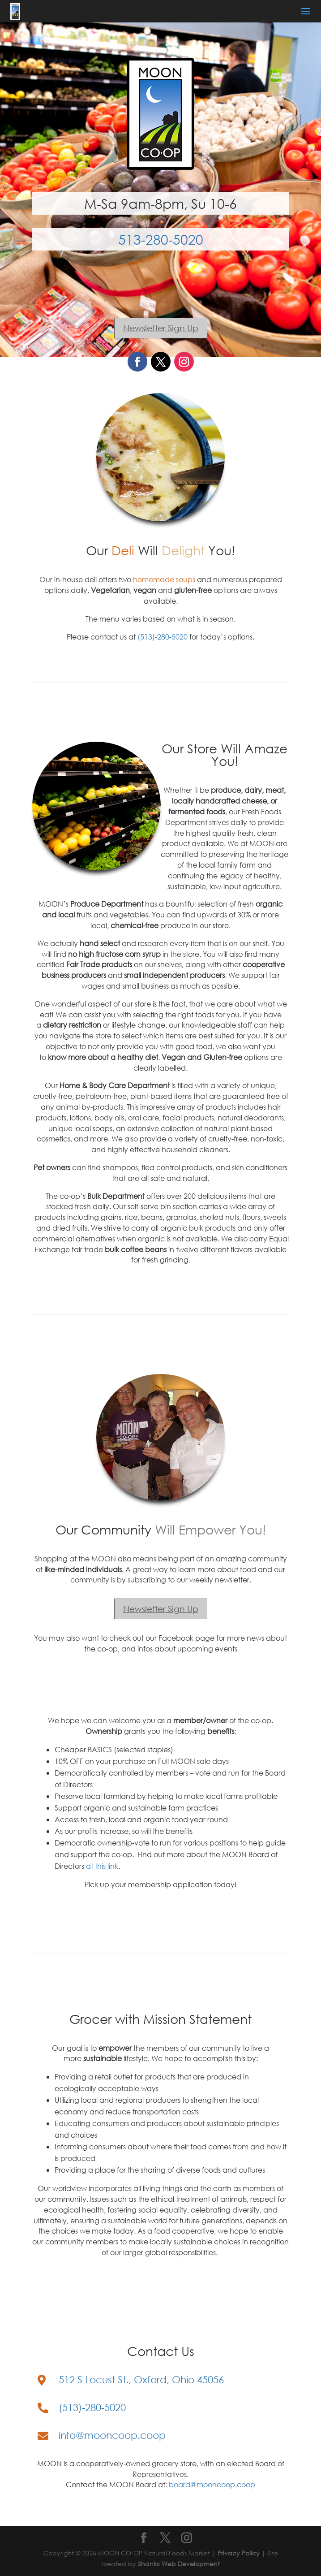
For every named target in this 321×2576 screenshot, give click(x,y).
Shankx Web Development (179, 2563)
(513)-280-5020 (162, 636)
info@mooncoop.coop (112, 2435)
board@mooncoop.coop (212, 2484)
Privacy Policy (239, 2553)
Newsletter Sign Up (160, 328)
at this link (102, 1866)
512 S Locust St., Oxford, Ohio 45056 (141, 2379)
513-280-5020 (160, 239)
